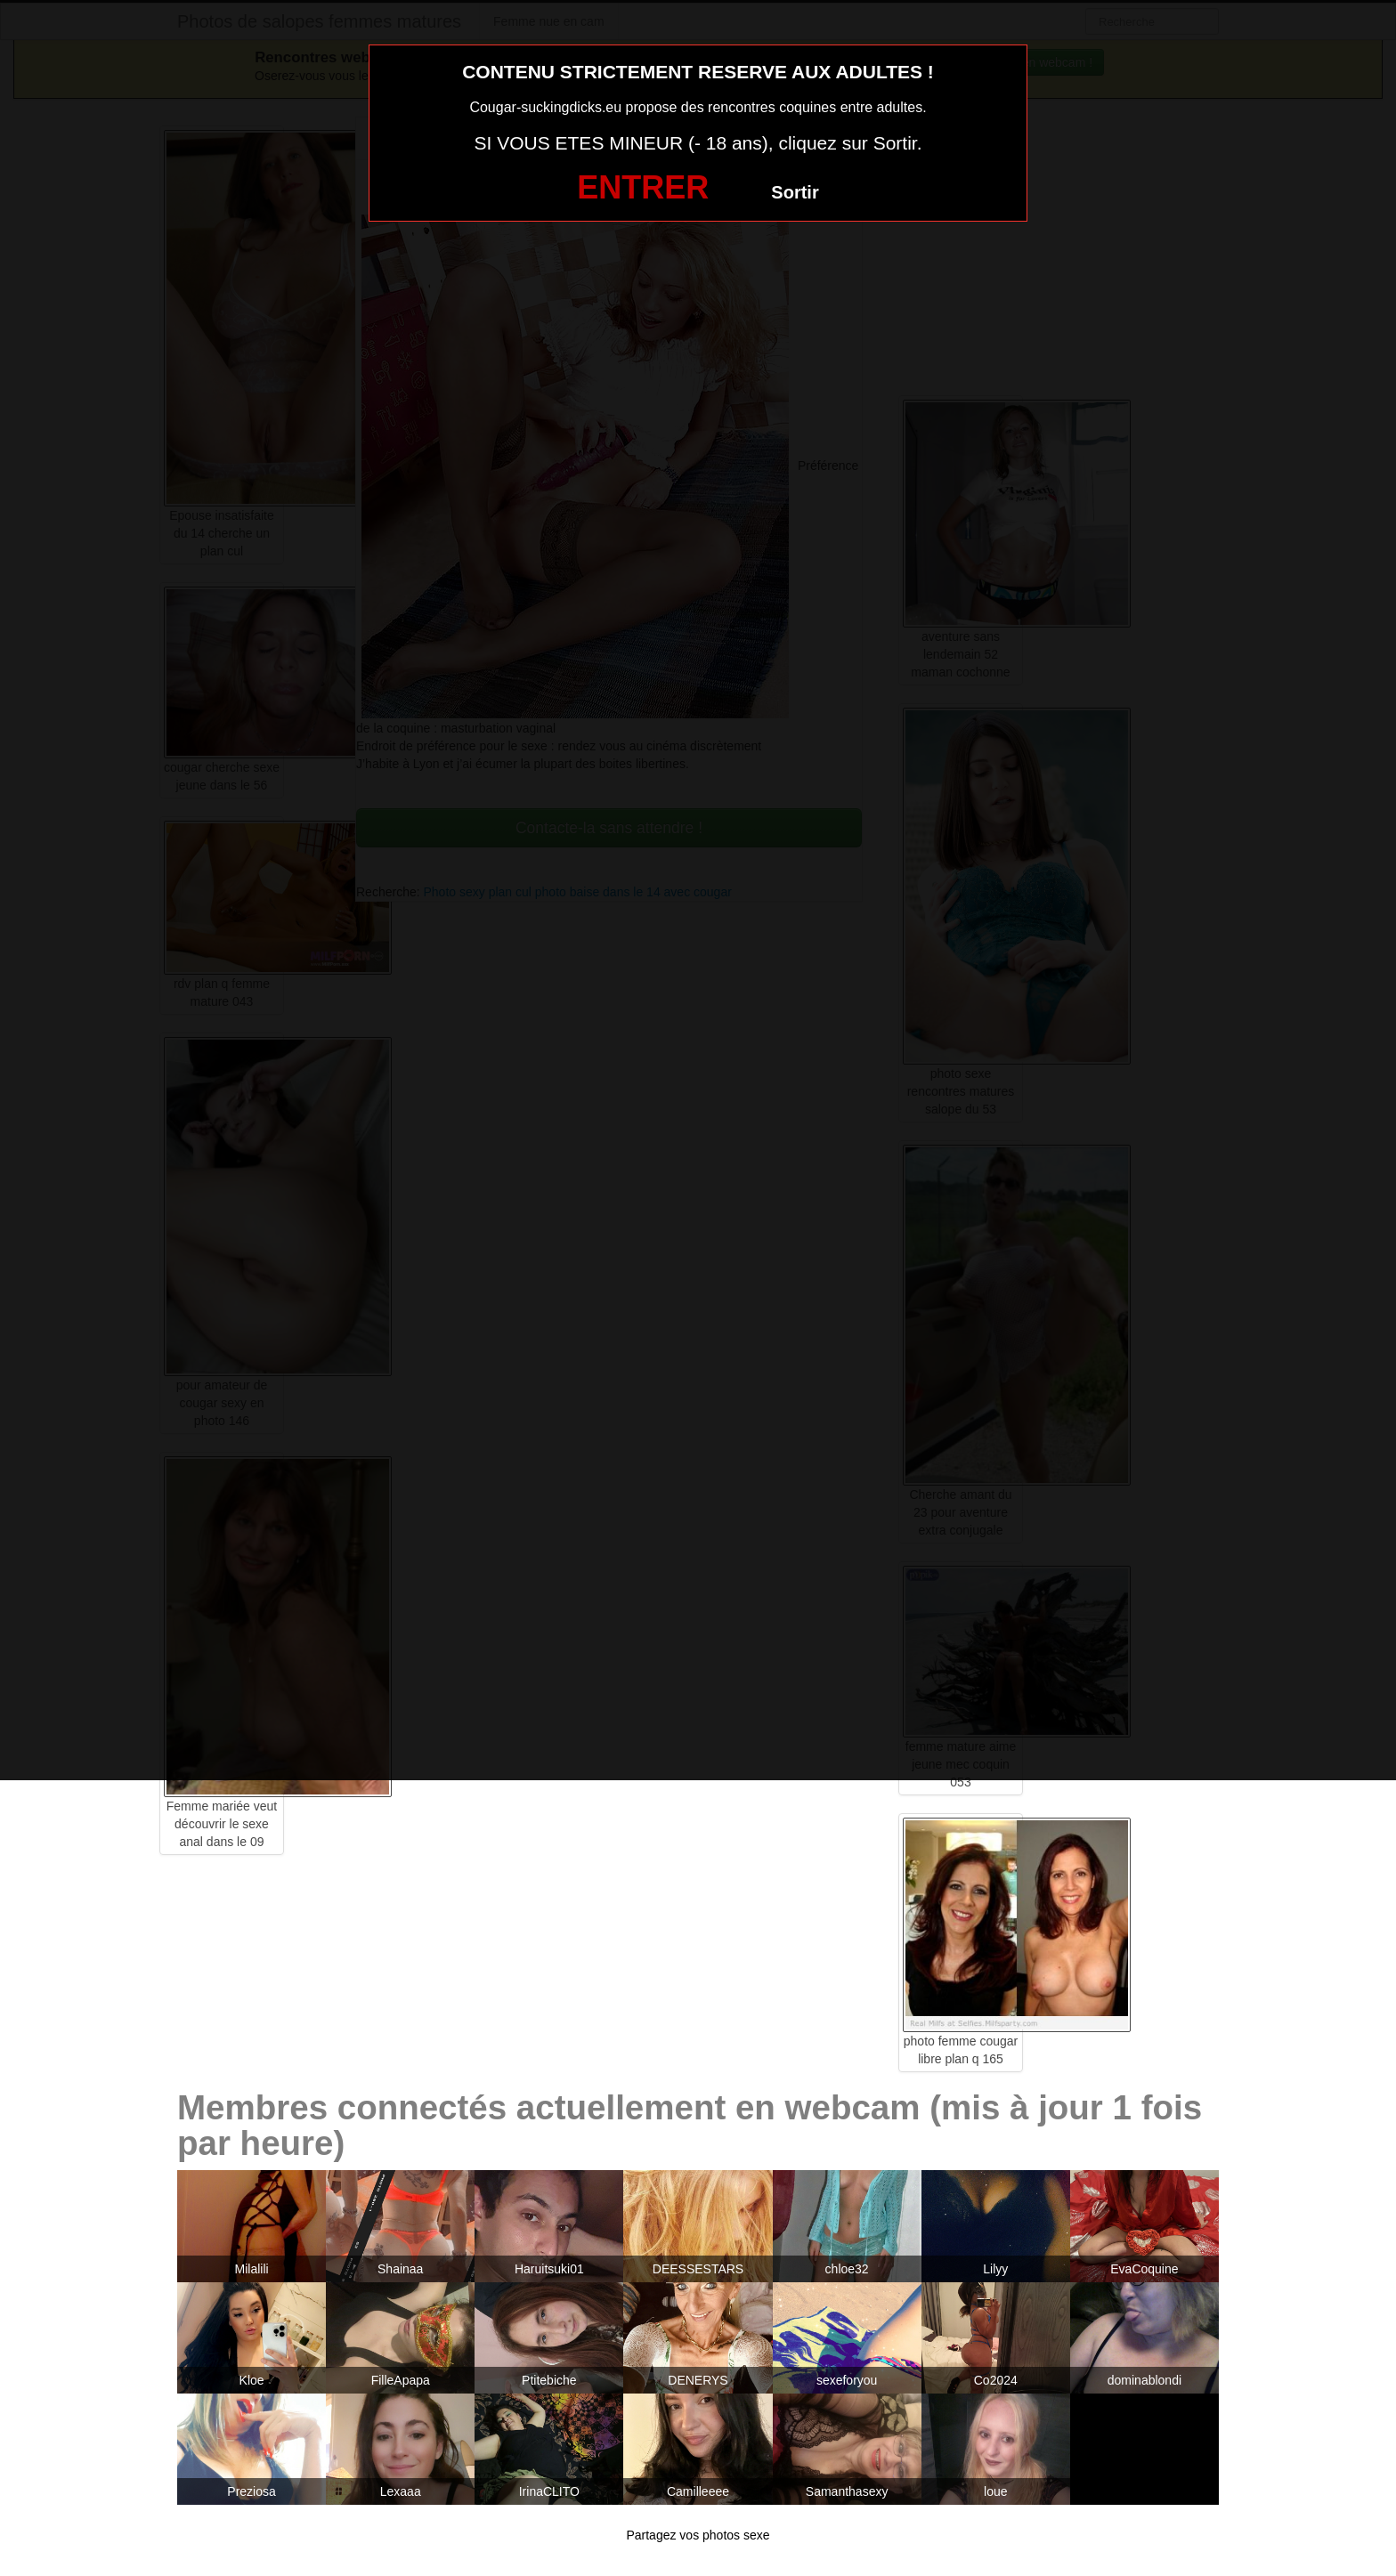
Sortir (794, 192)
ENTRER (643, 187)
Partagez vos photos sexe (697, 2535)
